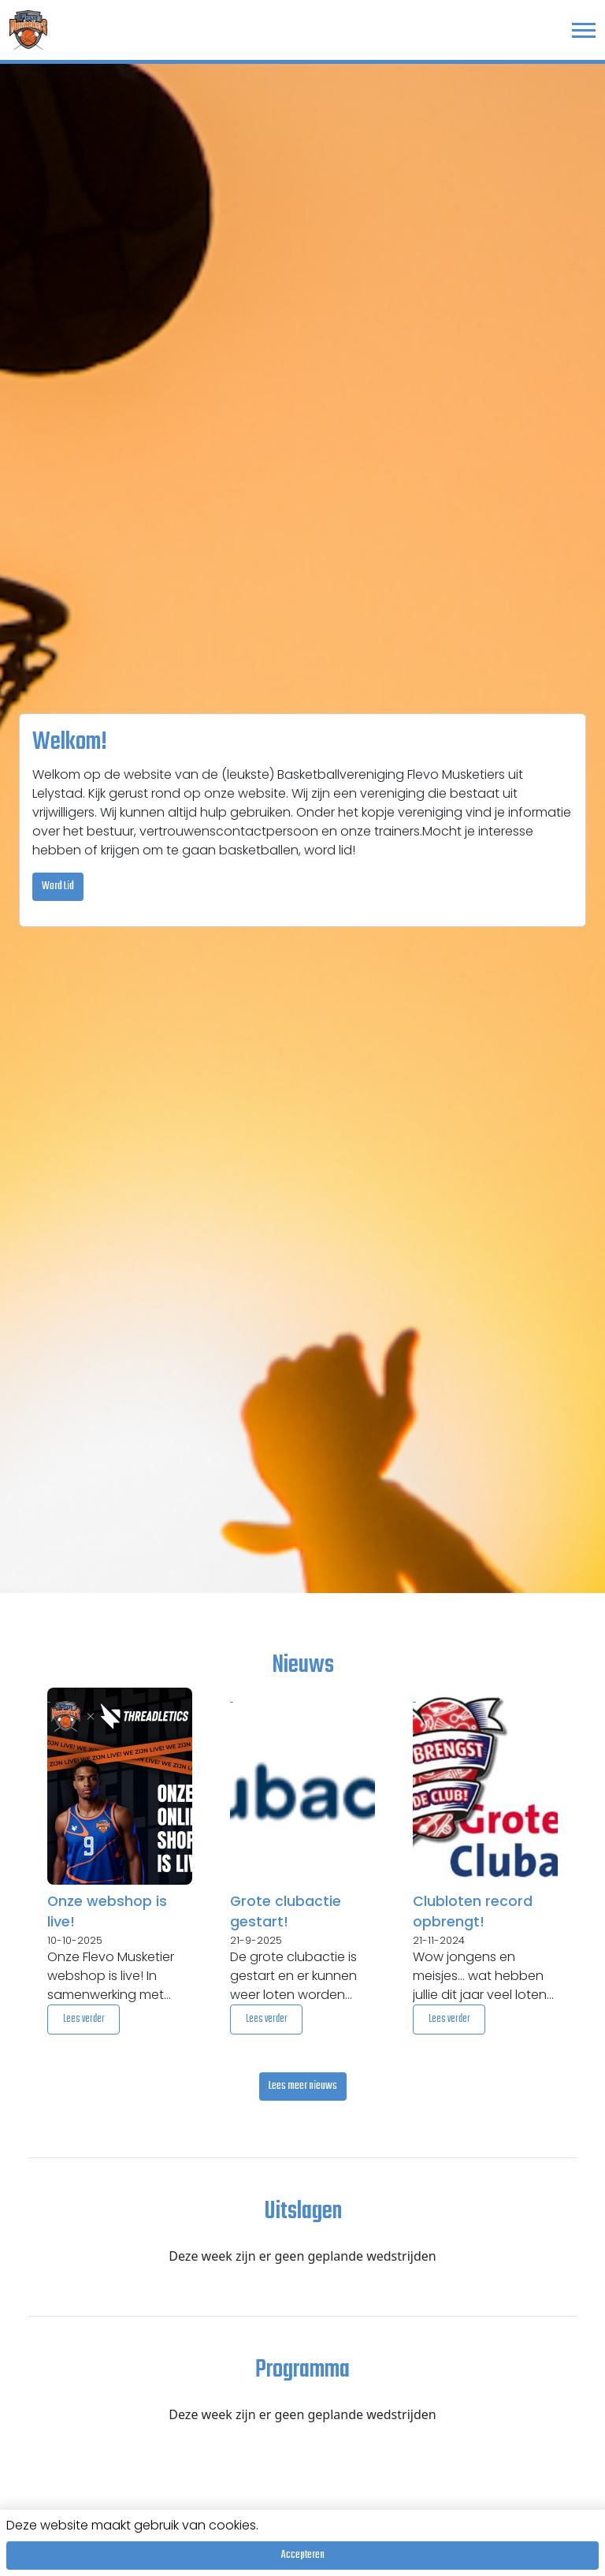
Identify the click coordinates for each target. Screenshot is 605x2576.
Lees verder (84, 2019)
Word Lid (58, 886)
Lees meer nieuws (303, 2086)
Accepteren (303, 2555)
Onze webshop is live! (107, 1911)
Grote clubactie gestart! (285, 1911)
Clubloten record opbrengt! (473, 1911)
